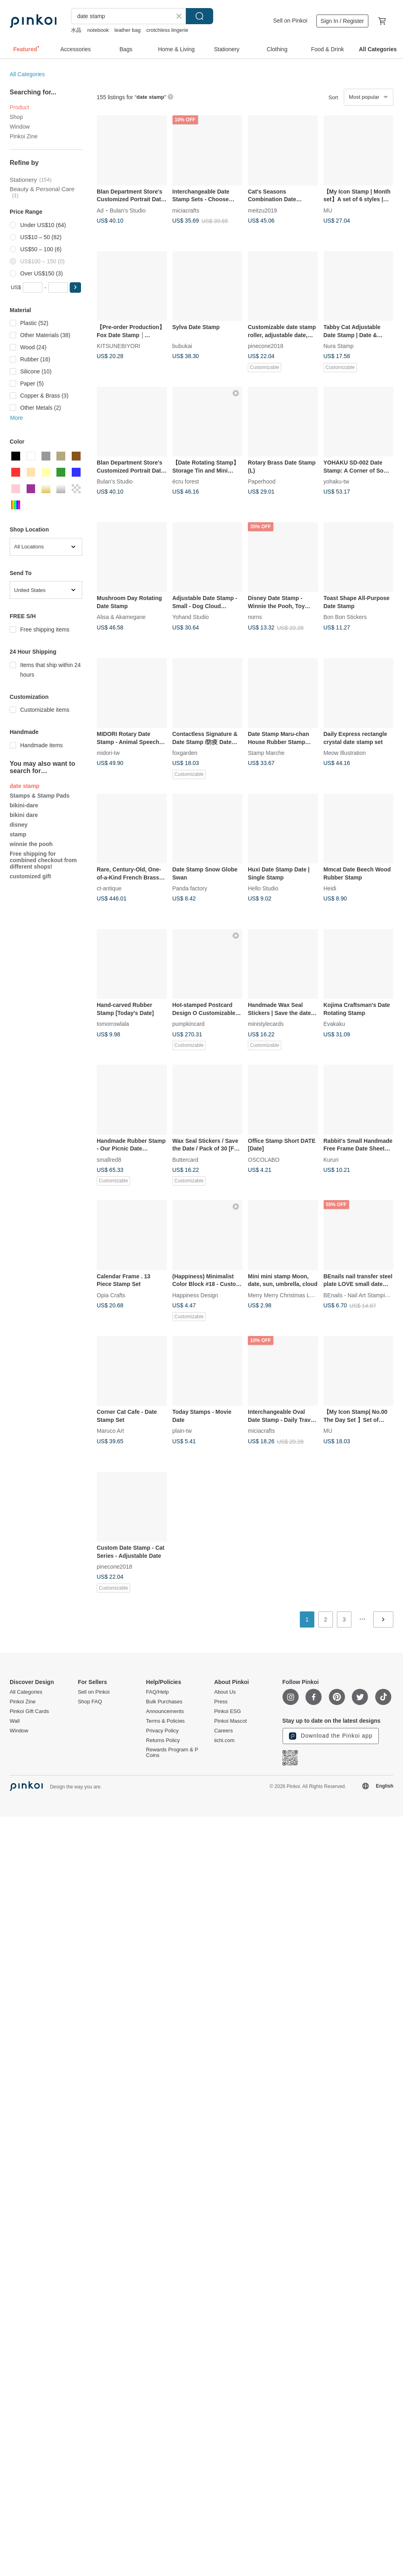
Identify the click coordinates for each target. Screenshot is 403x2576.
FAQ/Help (157, 1692)
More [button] (16, 418)
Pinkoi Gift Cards (29, 1711)
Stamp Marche (266, 753)
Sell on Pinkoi (290, 20)
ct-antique (109, 888)
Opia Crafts (111, 1295)
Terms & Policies (165, 1721)
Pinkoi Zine (23, 136)
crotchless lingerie (167, 30)
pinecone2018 (265, 346)
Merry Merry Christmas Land (283, 1295)
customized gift (30, 876)
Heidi (330, 888)
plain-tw (182, 1431)
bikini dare (24, 815)
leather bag (127, 30)
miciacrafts (185, 210)
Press (220, 1702)
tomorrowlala (113, 1024)
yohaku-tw (336, 481)
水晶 (76, 30)
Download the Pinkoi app (331, 1736)
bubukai (182, 346)
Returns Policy (163, 1740)
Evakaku (334, 1024)
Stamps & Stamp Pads (40, 795)
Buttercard (185, 1159)
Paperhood (262, 481)
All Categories (27, 74)
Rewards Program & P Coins (172, 1752)
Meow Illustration (345, 753)
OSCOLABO (264, 1159)
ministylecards (266, 1024)
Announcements (165, 1711)
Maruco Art (110, 1431)
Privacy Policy (162, 1731)
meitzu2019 (262, 210)
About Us (224, 1692)
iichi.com (224, 1740)
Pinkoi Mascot (230, 1721)
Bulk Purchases (164, 1702)
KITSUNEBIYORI (118, 346)
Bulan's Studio (127, 210)
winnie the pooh (31, 844)
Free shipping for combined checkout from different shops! (43, 860)
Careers (223, 1731)
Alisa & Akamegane (121, 617)
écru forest (185, 481)
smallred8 (109, 1159)
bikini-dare (24, 805)
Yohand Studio (190, 617)
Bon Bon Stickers (345, 617)
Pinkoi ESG (227, 1711)
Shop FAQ (90, 1702)
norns (255, 617)
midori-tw (108, 753)
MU (328, 210)
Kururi (331, 1159)
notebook (98, 30)
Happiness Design (195, 1295)
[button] (75, 287)
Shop (16, 117)
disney (18, 824)
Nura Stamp (339, 346)
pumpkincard (188, 1024)
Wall (15, 1721)
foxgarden (184, 753)
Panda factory (189, 888)
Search (199, 16)
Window (20, 126)
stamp (18, 834)
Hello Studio (263, 888)
